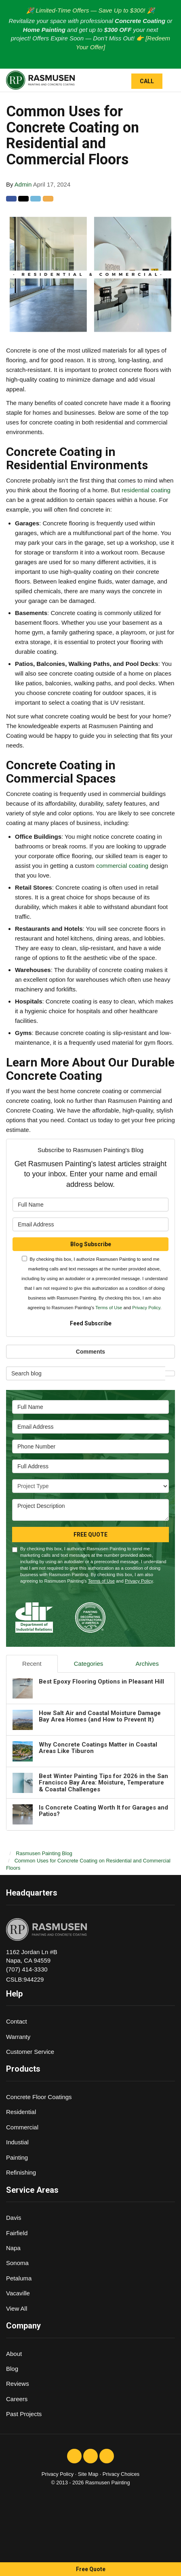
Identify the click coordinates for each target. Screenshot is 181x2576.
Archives (147, 1663)
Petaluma (19, 2278)
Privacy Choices (121, 2474)
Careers (16, 2398)
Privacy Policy (146, 1307)
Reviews (17, 2383)
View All (16, 2308)
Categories (88, 1663)
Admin (23, 184)
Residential (21, 2111)
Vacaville (18, 2293)
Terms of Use (108, 1307)
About (14, 2353)
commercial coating (123, 865)
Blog (12, 2368)
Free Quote (90, 2569)
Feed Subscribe (91, 1323)
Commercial (22, 2127)
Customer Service (30, 2051)
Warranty (18, 2036)
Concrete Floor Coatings (39, 2096)
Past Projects (24, 2413)
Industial (17, 2142)
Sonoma (17, 2262)
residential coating (146, 490)
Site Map (88, 2474)
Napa (13, 2247)
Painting (17, 2157)
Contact (16, 2021)
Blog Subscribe (90, 1244)
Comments (90, 1351)
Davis (13, 2217)
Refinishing (21, 2172)
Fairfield (16, 2233)
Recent (32, 1663)
